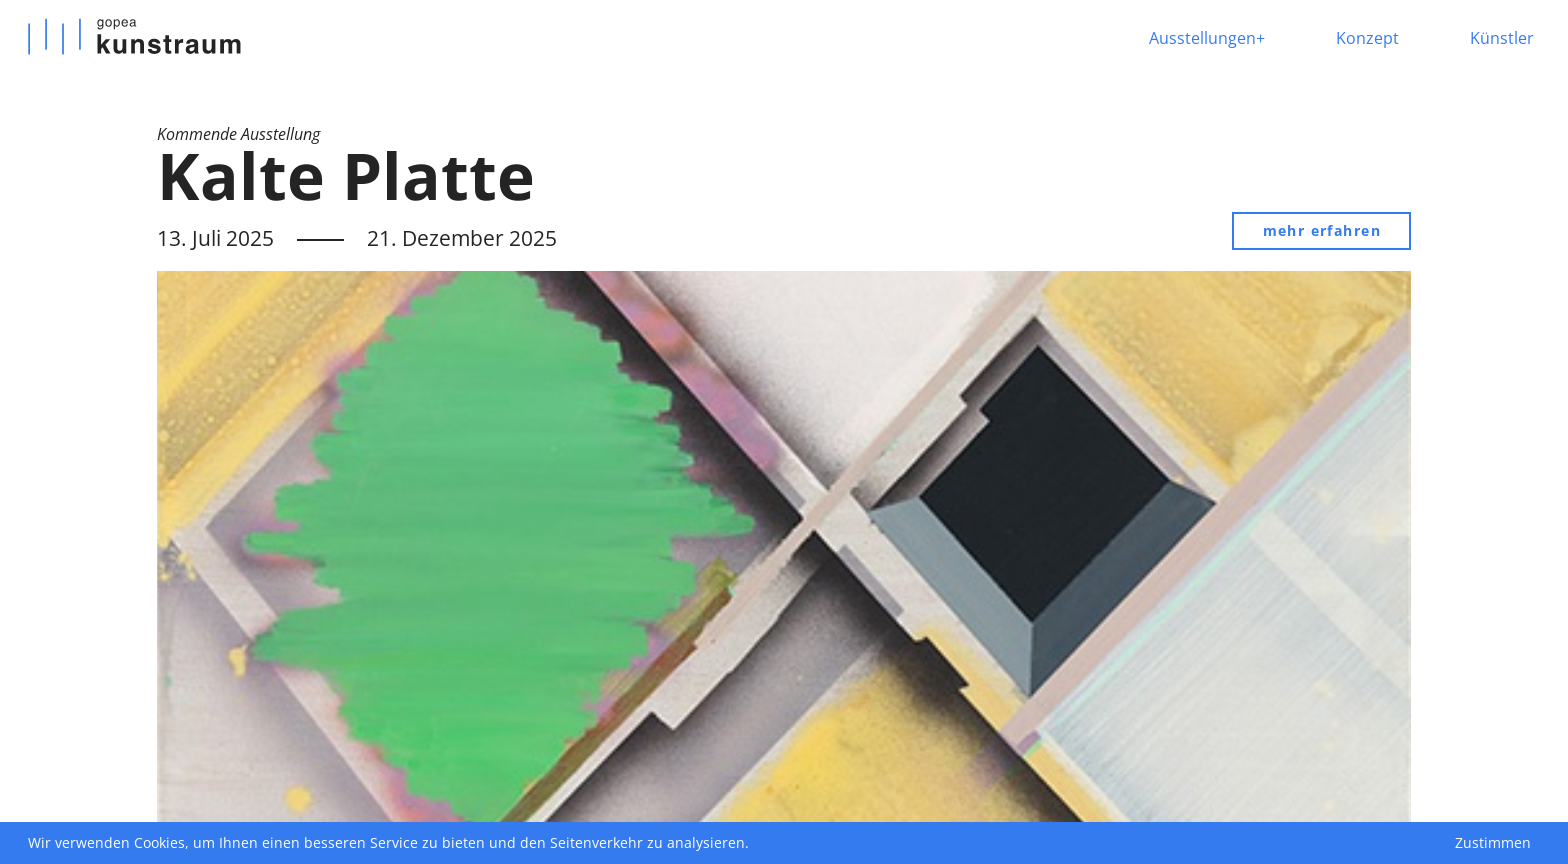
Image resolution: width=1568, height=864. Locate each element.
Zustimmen (1493, 842)
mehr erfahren (1322, 230)
